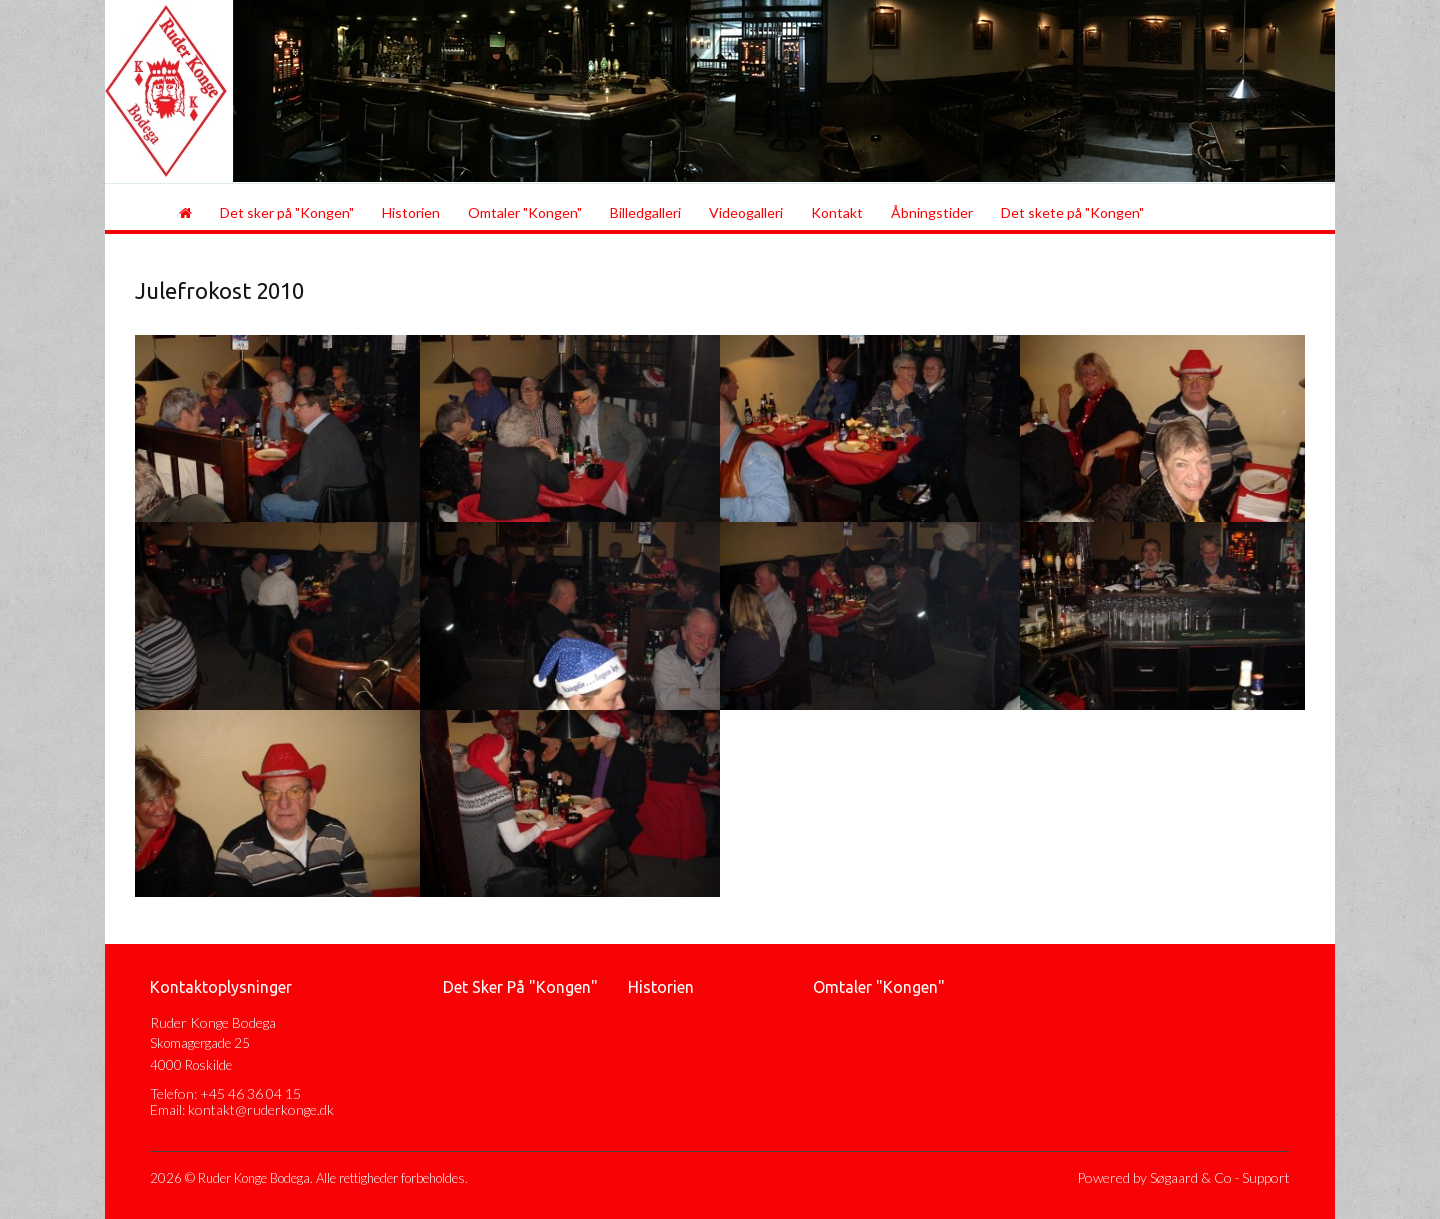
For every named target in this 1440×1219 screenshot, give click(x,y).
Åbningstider (932, 212)
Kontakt (837, 212)
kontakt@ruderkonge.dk (261, 1109)
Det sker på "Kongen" (287, 212)
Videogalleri (746, 212)
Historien (411, 212)
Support (1266, 1177)
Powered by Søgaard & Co (1154, 1177)
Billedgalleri (645, 212)
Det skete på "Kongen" (1072, 212)
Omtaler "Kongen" (525, 212)
